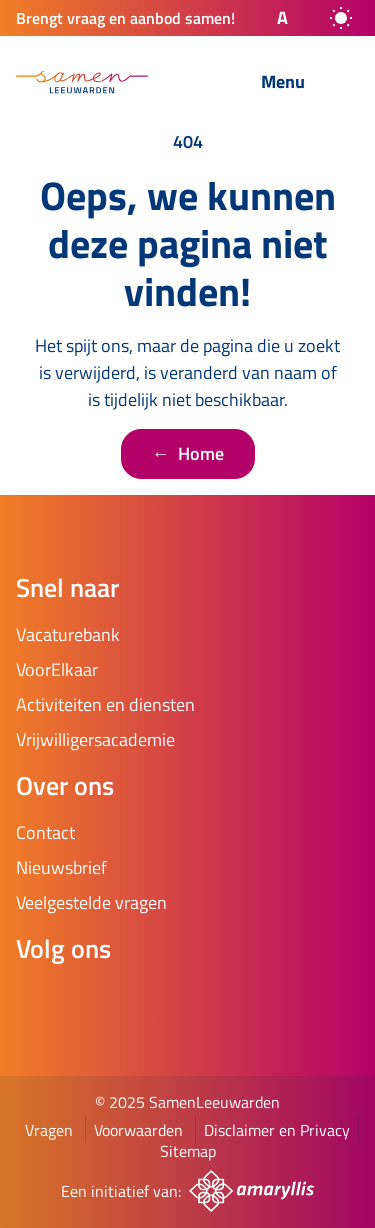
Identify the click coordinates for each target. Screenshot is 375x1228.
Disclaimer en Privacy (277, 1130)
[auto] (341, 18)
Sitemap (188, 1151)
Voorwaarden (138, 1130)
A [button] (282, 17)
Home (188, 453)
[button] (265, 18)
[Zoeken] (196, 83)
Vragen (49, 1130)
